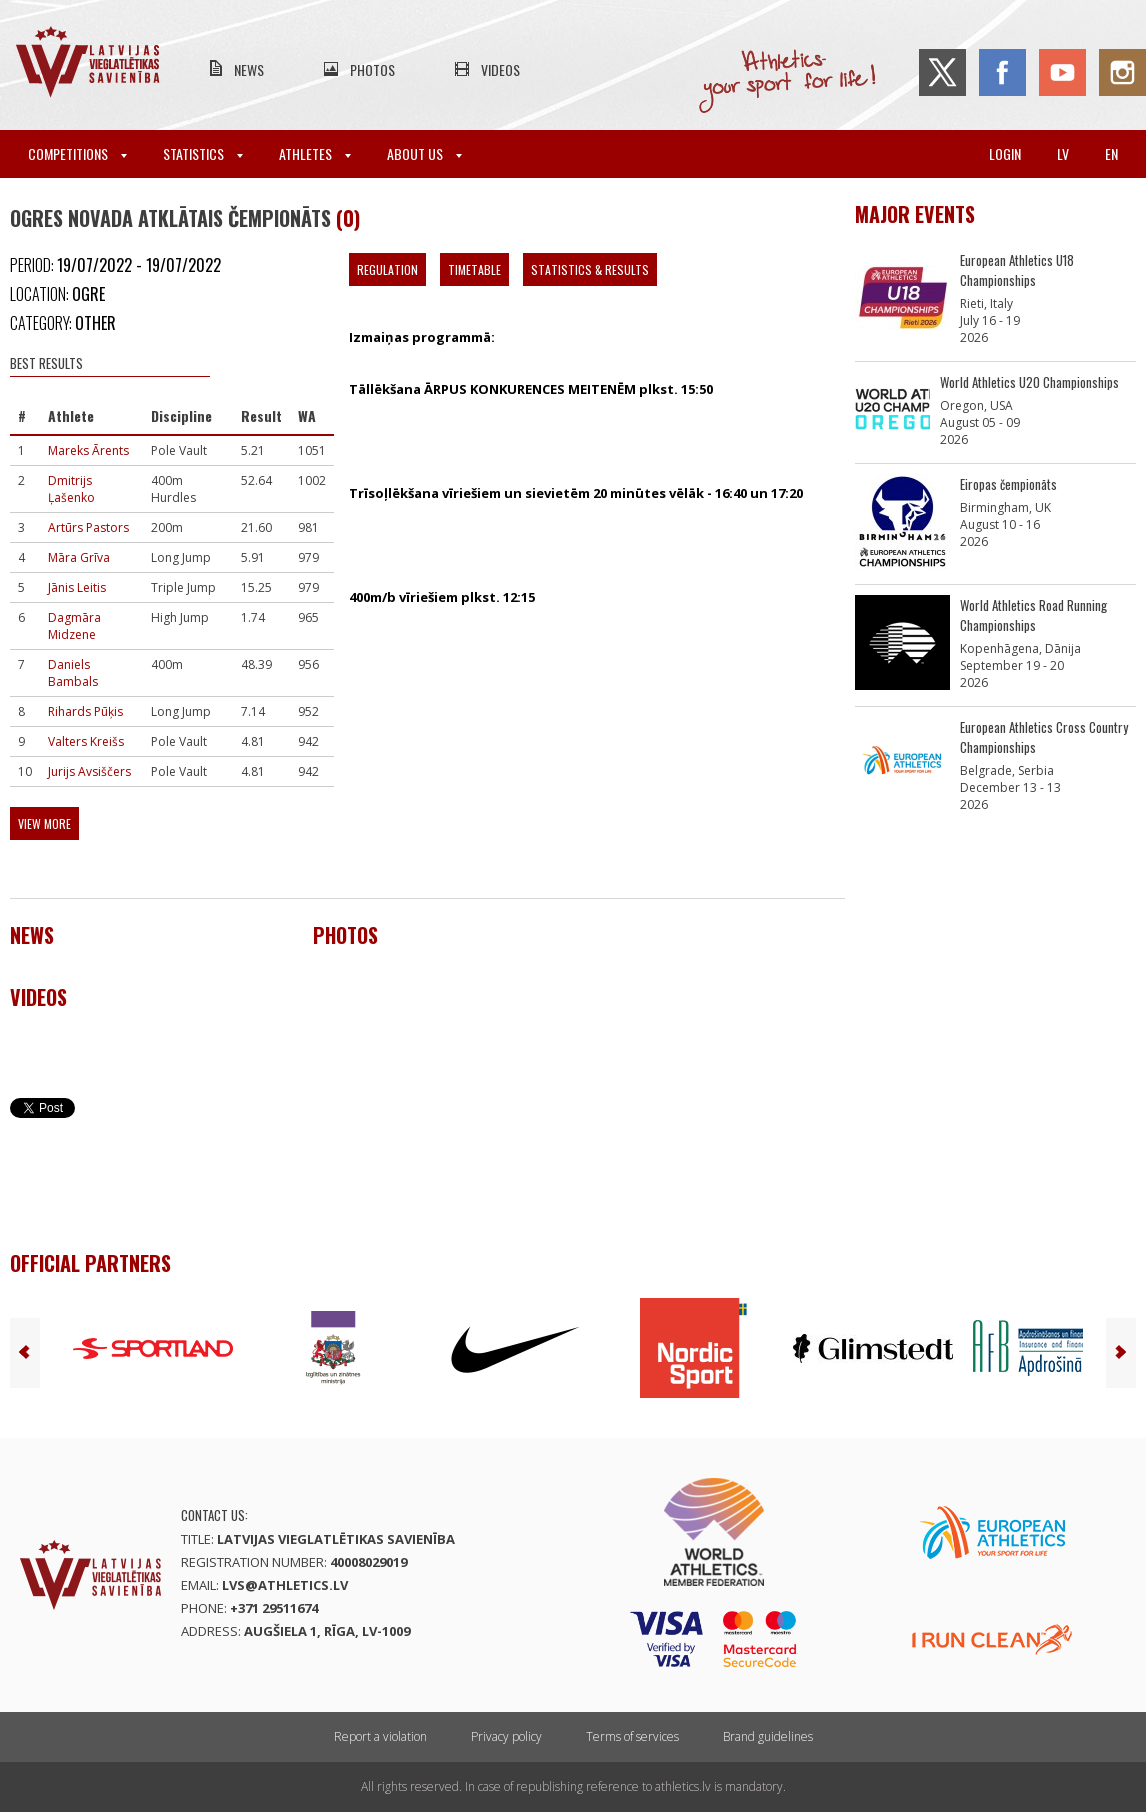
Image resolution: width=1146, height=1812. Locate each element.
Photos (372, 69)
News (249, 69)
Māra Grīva (79, 557)
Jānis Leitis (77, 587)
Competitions (77, 153)
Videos (500, 69)
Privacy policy (506, 1736)
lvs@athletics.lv (285, 1585)
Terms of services (632, 1736)
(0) (348, 218)
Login (1005, 153)
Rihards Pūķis (85, 711)
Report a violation (380, 1736)
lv (1063, 153)
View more (44, 823)
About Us (424, 153)
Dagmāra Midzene (74, 626)
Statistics (203, 153)
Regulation (387, 269)
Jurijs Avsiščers (89, 771)
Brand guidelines (768, 1736)
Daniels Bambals (73, 673)
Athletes (315, 153)
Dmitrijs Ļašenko (71, 489)
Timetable (474, 269)
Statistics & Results (590, 269)
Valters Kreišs (86, 741)
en (1111, 153)
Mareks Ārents (88, 450)
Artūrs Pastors (88, 527)
